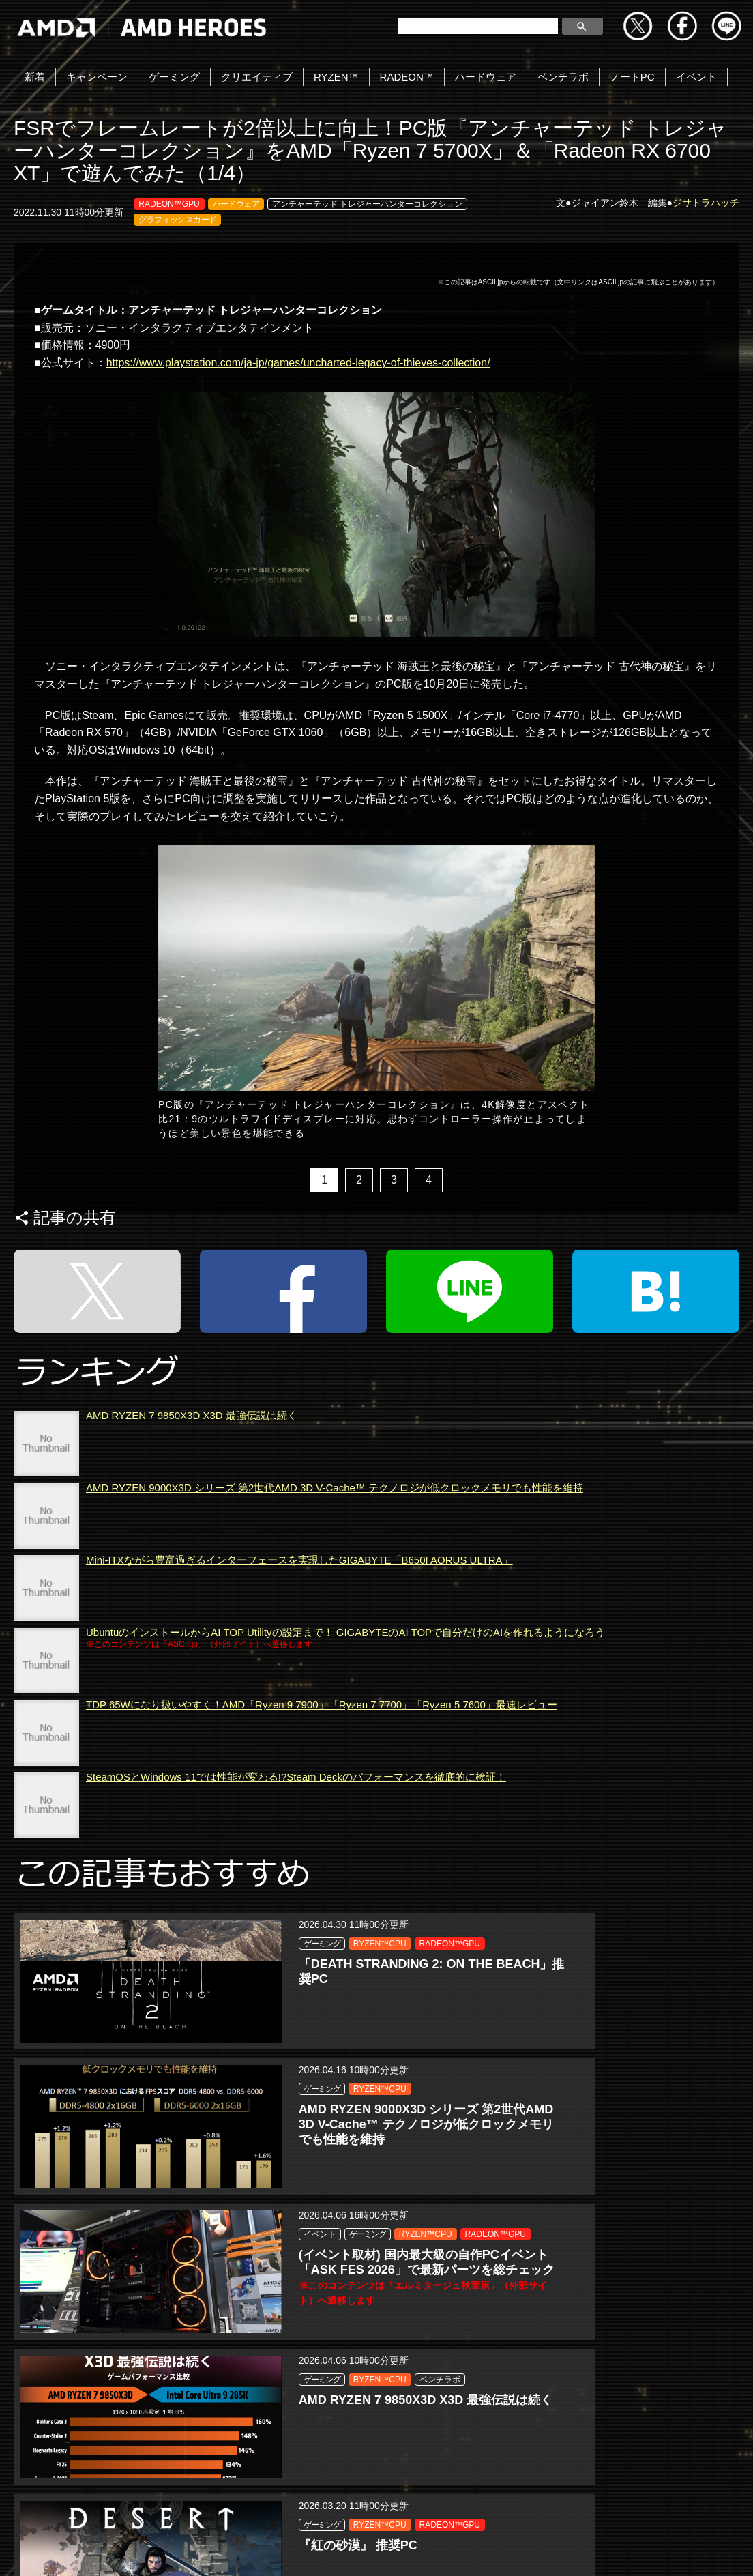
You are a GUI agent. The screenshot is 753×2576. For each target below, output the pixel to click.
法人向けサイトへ (516, 2550)
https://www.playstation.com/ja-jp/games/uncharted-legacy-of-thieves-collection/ (298, 362)
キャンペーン (97, 77)
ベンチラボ (563, 77)
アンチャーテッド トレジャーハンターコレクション (367, 204)
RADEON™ (407, 77)
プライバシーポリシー (217, 2550)
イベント (696, 77)
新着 (35, 77)
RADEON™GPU (168, 204)
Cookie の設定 (613, 2550)
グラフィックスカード (177, 219)
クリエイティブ (257, 77)
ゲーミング (174, 77)
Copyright (120, 2550)
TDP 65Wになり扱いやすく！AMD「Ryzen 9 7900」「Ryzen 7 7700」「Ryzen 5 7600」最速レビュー (321, 1813)
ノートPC (632, 77)
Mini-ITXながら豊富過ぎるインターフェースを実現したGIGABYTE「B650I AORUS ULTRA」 (299, 1669)
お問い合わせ (42, 2550)
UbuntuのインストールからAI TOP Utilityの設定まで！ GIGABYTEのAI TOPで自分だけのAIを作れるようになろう (345, 1747)
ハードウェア (485, 77)
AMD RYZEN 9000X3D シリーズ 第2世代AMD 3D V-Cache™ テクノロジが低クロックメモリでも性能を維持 (334, 1596)
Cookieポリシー (329, 2550)
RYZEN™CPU (161, 1969)
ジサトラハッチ (706, 202)
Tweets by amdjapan (51, 2468)
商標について (420, 2550)
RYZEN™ (336, 77)
